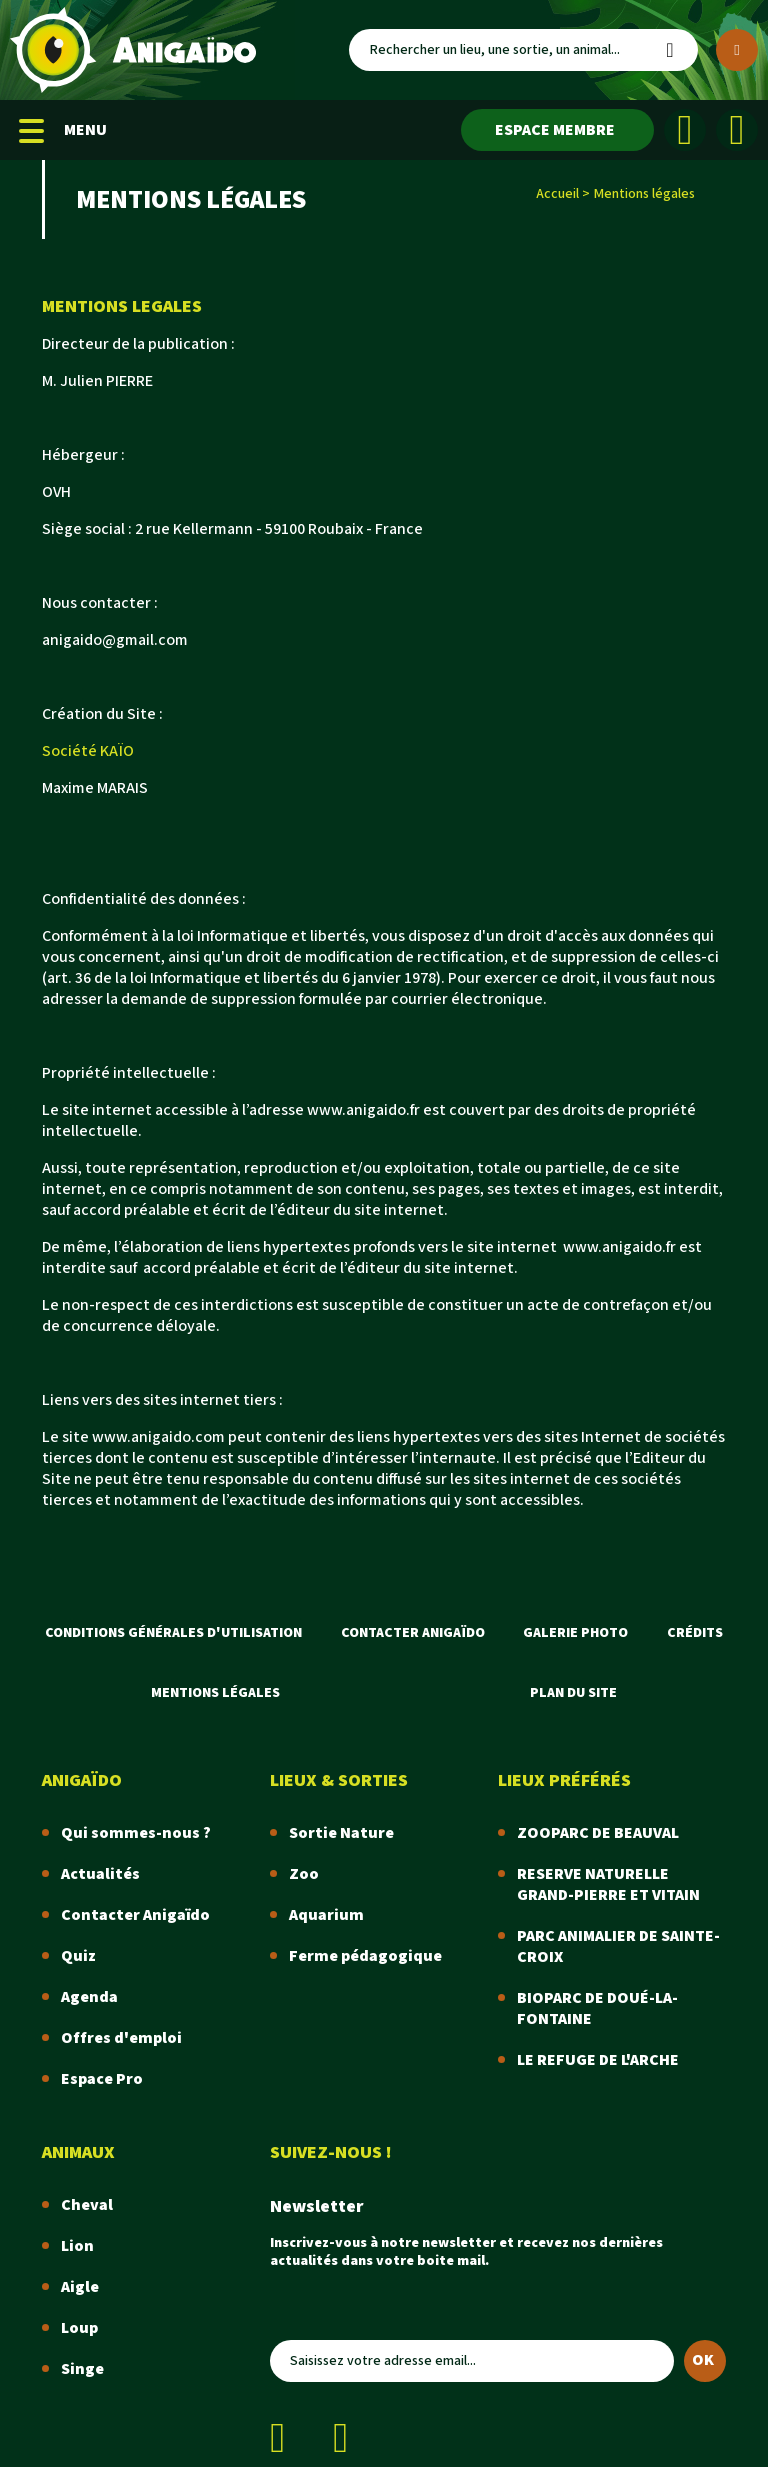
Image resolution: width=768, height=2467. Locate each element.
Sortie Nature (341, 1833)
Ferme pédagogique (365, 1956)
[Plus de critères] (737, 50)
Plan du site (573, 1693)
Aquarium (326, 1915)
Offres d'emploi (121, 2038)
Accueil (557, 194)
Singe (82, 2369)
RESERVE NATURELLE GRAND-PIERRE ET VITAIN (608, 1885)
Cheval (87, 2205)
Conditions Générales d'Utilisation (173, 1633)
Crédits (695, 1633)
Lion (77, 2246)
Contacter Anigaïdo (413, 1633)
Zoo (304, 1874)
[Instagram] (737, 130)
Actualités (100, 1874)
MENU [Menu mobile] (63, 130)
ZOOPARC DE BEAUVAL (598, 1833)
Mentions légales (215, 1693)
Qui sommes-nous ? (136, 1833)
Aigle (80, 2287)
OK (703, 2360)
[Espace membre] (557, 130)
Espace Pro (102, 2079)
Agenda (89, 1997)
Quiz (78, 1956)
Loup (79, 2328)
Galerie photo (575, 1633)
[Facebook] (685, 130)
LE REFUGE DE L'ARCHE (598, 2060)
